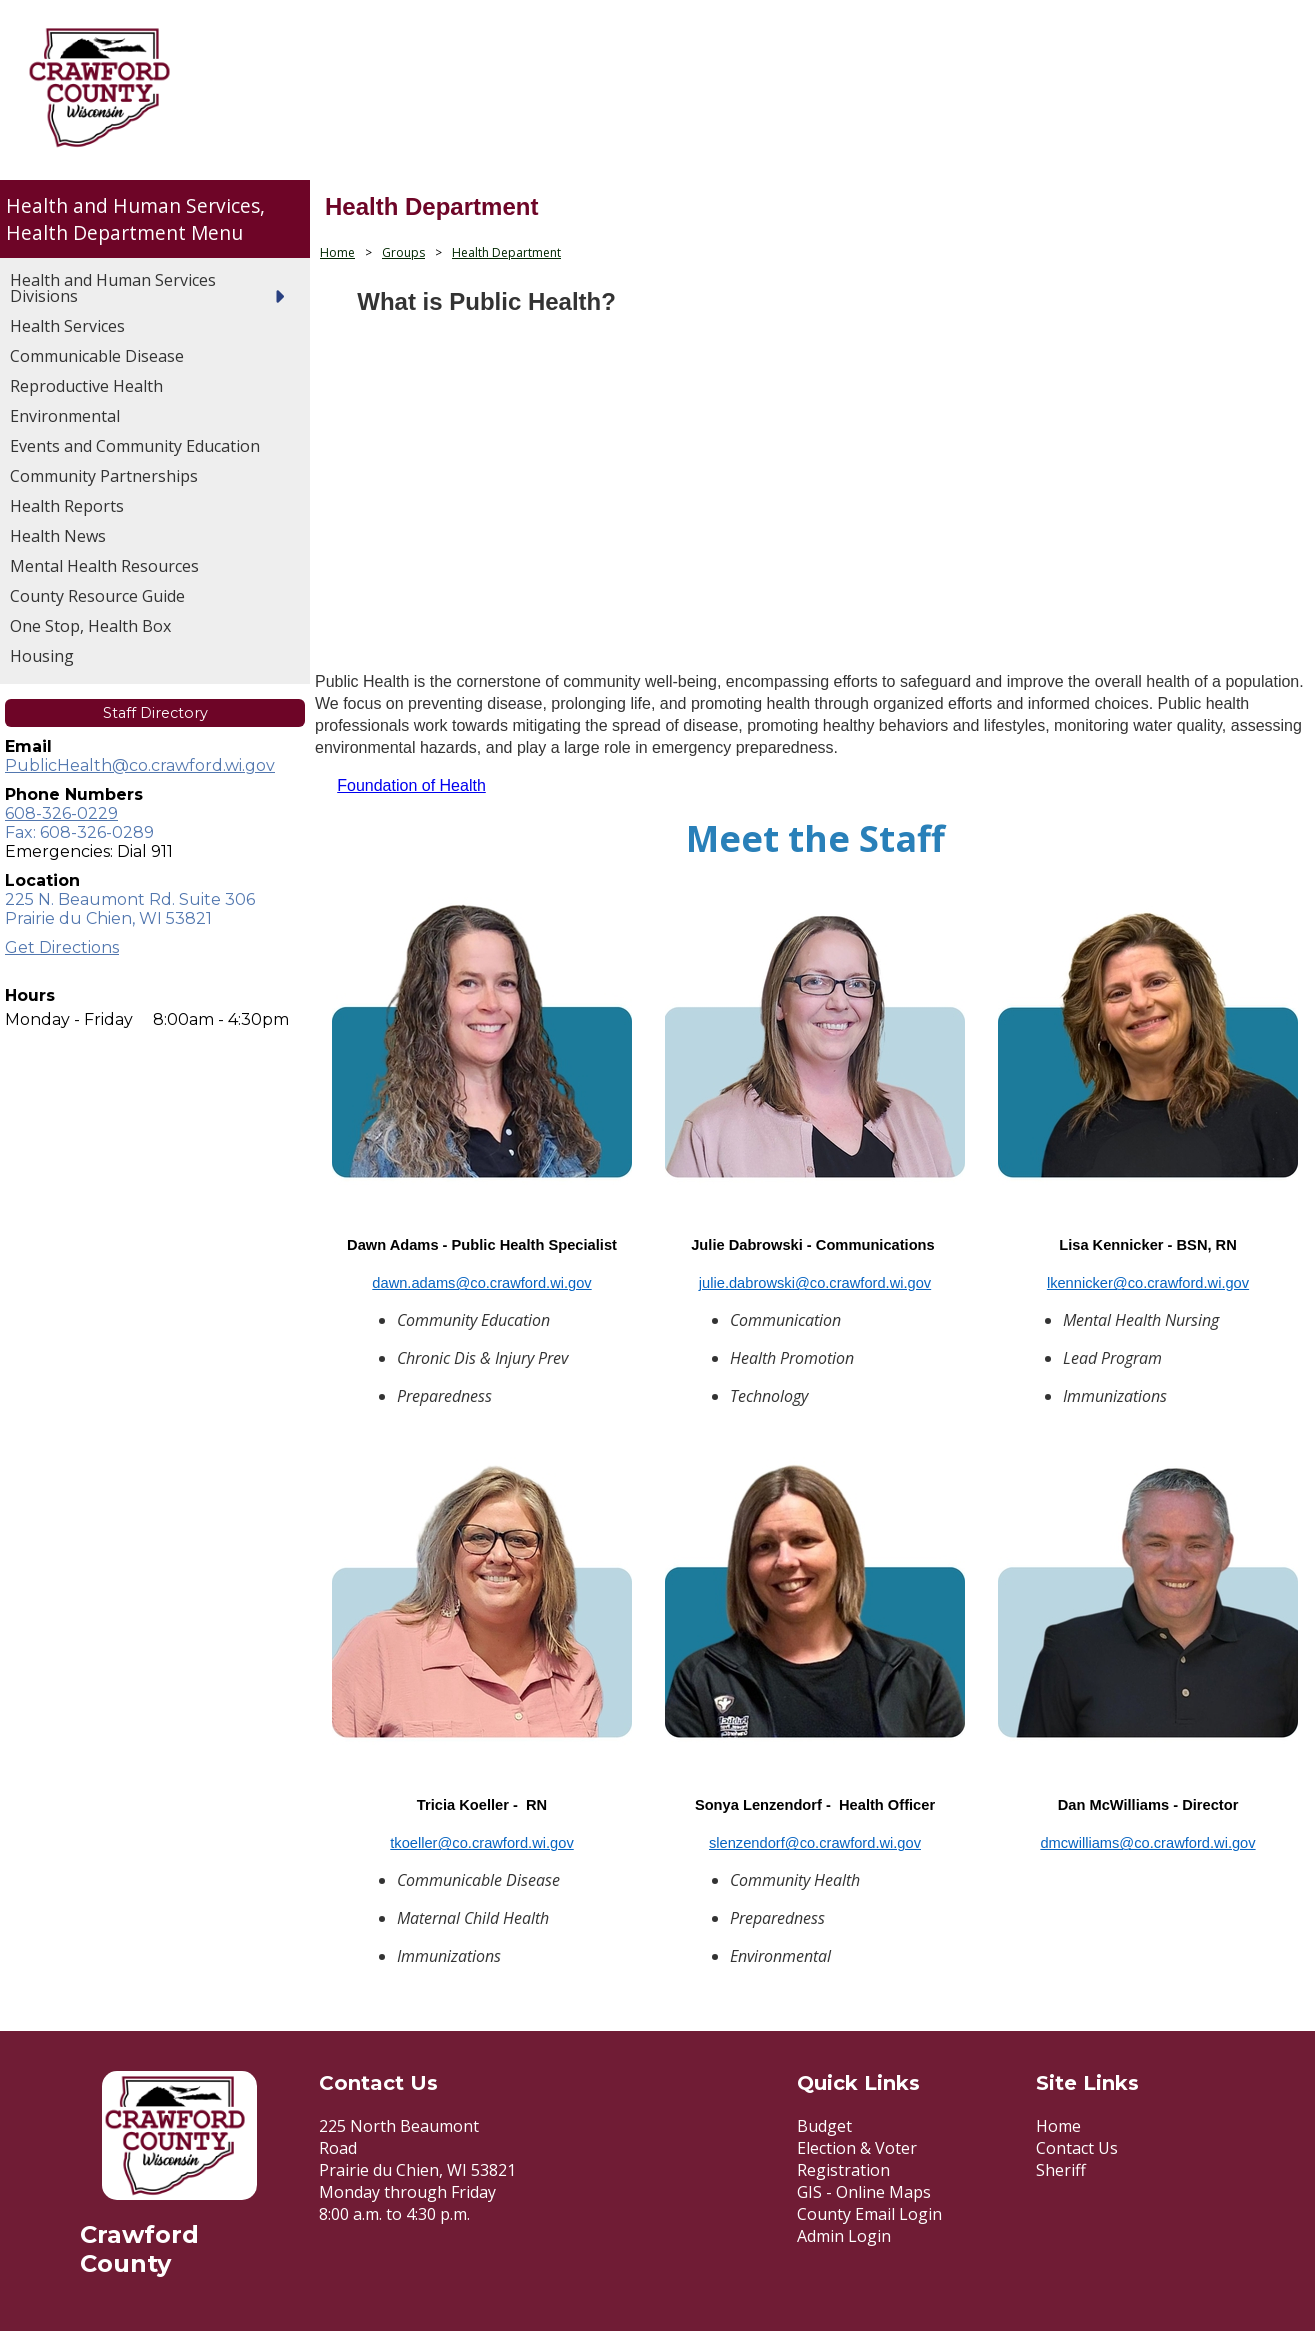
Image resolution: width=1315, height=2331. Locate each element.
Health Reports (67, 506)
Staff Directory (155, 713)
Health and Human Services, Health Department (135, 219)
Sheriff (1061, 2170)
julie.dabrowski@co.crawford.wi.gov (815, 1283)
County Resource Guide (97, 596)
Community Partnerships (104, 476)
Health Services (67, 326)
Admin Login (844, 2236)
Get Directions (62, 947)
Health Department (506, 252)
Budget (824, 2126)
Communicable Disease (97, 356)
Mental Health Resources (104, 566)
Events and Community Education (135, 446)
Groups (403, 252)
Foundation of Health (411, 785)
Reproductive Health (86, 386)
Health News (58, 536)
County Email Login (869, 2214)
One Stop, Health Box (90, 626)
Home (337, 252)
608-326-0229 (61, 813)
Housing (42, 656)
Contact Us (1077, 2148)
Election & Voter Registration (857, 2159)
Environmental (65, 416)
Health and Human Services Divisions (113, 288)
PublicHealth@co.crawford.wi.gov (140, 765)
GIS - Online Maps (864, 2192)
